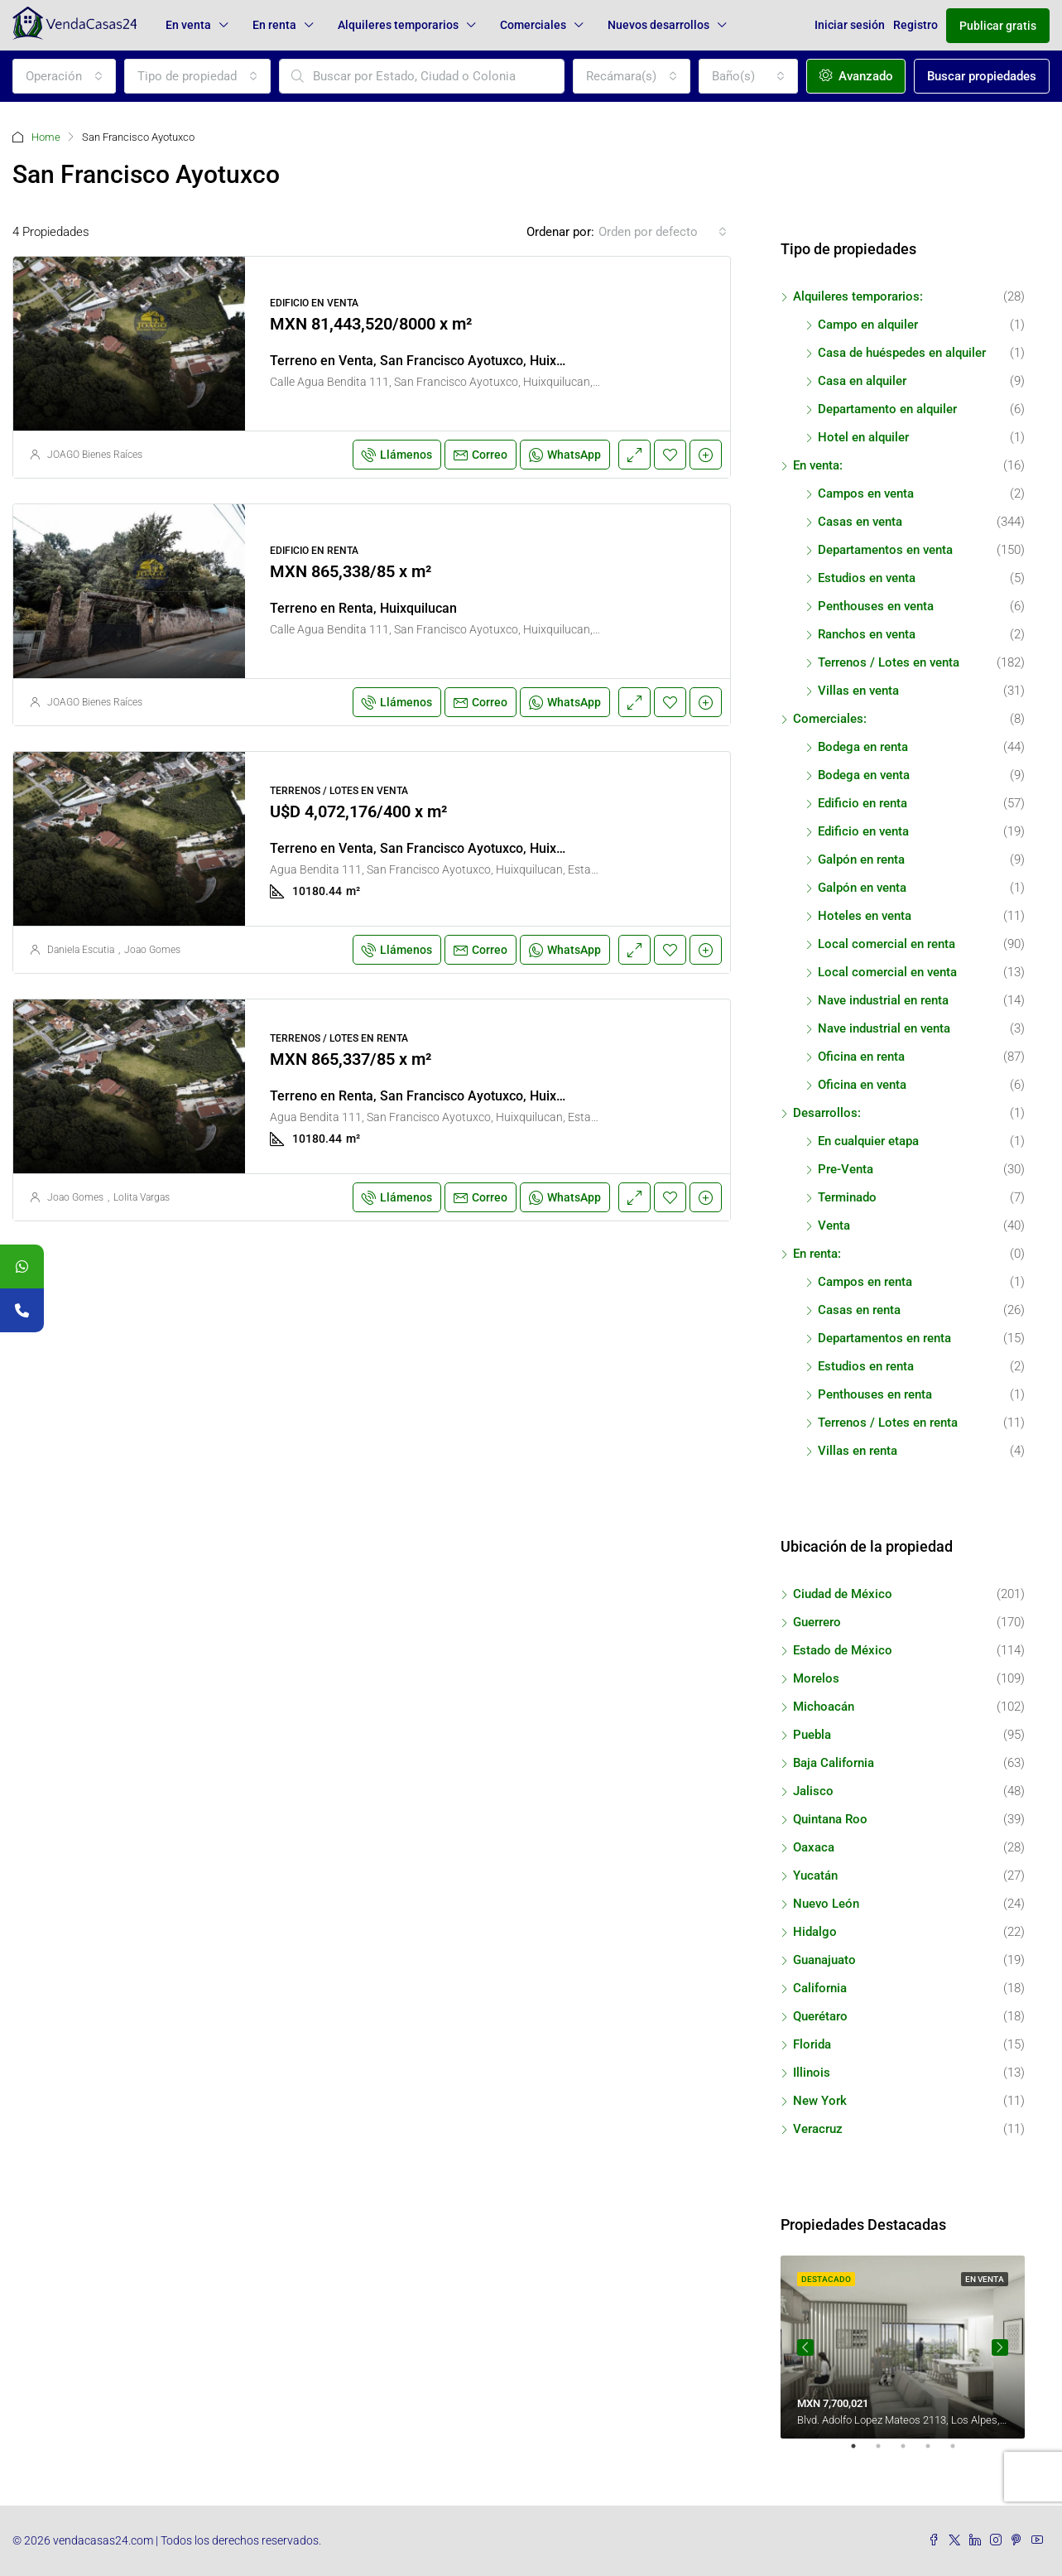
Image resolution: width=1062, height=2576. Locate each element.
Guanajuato (824, 1959)
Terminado (847, 1197)
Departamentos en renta (884, 1338)
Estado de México (842, 1650)
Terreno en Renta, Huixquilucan (363, 608)
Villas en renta (857, 1450)
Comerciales (533, 24)
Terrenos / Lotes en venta (888, 662)
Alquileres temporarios (398, 24)
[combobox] (64, 76)
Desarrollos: (827, 1112)
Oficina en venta (862, 1084)
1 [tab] (861, 2452)
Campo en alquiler (868, 324)
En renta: (817, 1253)
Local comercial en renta (886, 944)
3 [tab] (911, 2452)
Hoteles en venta (864, 915)
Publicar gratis (997, 25)
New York (820, 2100)
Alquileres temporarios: (858, 296)
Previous (805, 2347)
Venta (834, 1225)
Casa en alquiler (862, 380)
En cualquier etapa (868, 1141)
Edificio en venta (863, 831)
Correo (480, 454)
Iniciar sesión (850, 24)
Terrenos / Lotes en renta (888, 1422)
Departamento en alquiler (887, 409)
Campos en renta (865, 1281)
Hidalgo (815, 1931)
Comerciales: (830, 718)
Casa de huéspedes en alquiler (902, 352)
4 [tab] (936, 2452)
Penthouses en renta (875, 1394)
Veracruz (818, 2128)
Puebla (812, 1734)
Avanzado (856, 76)
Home (45, 137)
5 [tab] (961, 2452)
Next (1000, 2347)
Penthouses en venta (876, 606)
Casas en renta (859, 1309)
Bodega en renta (863, 746)
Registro (915, 24)
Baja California (833, 1762)
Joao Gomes (152, 950)
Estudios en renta (866, 1366)
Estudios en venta (866, 578)
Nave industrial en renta (883, 1000)
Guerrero (817, 1622)
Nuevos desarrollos (658, 24)
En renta (274, 24)
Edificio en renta (862, 803)
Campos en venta (866, 493)
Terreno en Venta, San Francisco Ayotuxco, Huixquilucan (438, 360)
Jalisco (813, 1791)
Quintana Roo (830, 1819)
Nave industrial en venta (884, 1028)
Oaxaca (813, 1847)
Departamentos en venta (885, 549)
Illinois (811, 2072)
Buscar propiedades (981, 76)
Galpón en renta (861, 859)
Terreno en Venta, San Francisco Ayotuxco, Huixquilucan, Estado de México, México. (520, 848)
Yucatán (815, 1875)
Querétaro (820, 2016)
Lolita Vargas (141, 1197)
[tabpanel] (903, 2347)
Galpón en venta (862, 887)
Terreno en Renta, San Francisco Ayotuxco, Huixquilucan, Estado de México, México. (520, 1096)
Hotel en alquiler (863, 437)
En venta (188, 24)
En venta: (818, 465)
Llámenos (397, 454)
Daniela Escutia (80, 950)
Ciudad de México (842, 1594)
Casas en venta (860, 521)
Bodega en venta (864, 775)
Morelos (816, 1678)
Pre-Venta (845, 1169)
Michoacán (823, 1706)
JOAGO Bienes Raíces (94, 454)
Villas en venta (858, 690)
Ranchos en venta (866, 634)
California (820, 1988)
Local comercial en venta (887, 972)
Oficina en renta (861, 1056)
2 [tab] (886, 2452)
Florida (812, 2044)
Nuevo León (826, 1903)
